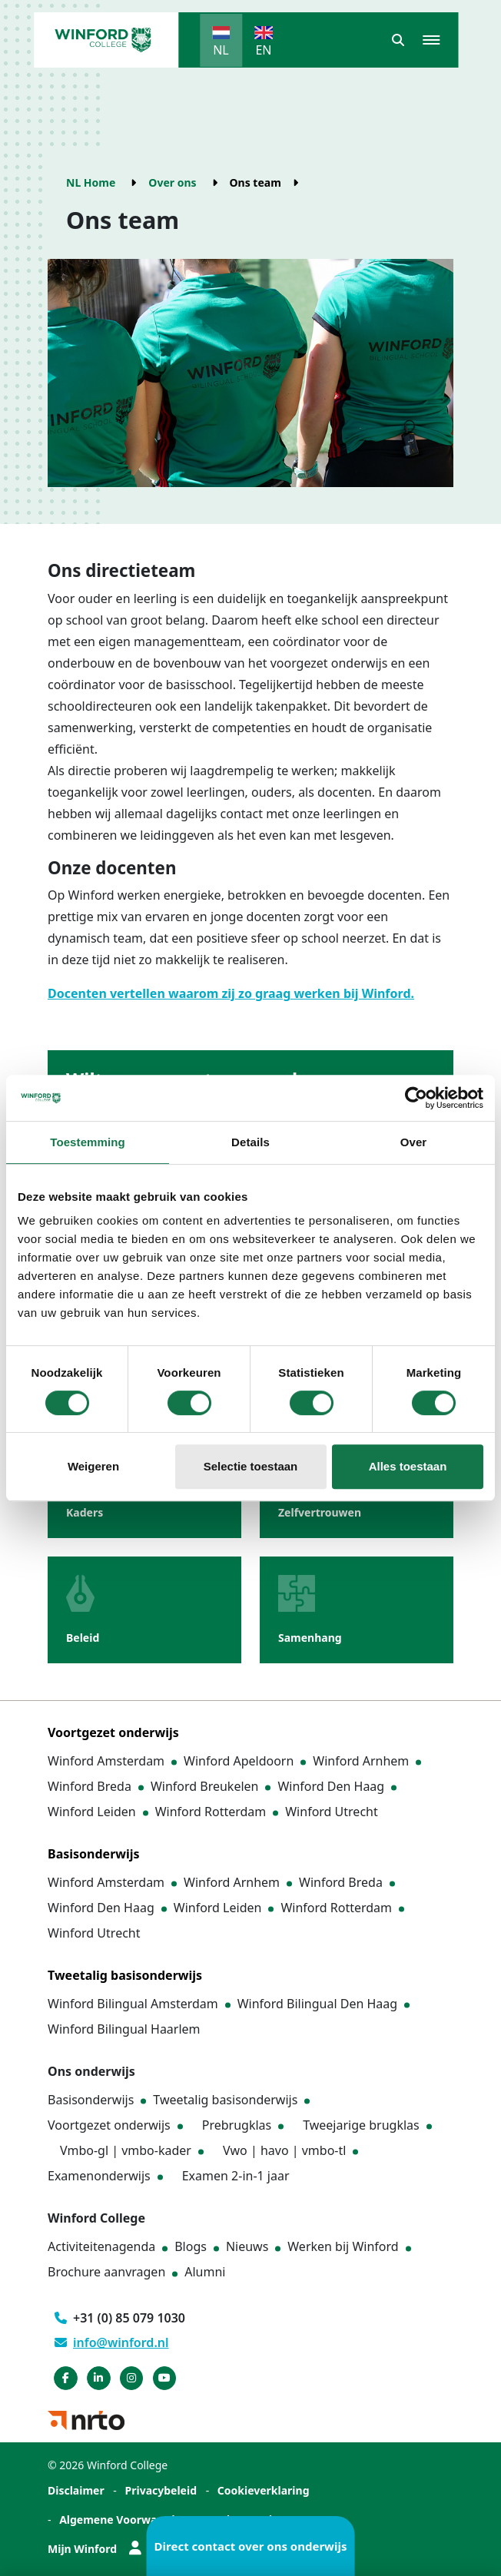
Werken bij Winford (342, 2246)
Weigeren (93, 1466)
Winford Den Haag (330, 1786)
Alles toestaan (408, 1466)
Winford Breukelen (205, 1786)
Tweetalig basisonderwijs (225, 2099)
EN (263, 49)
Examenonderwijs (99, 2175)
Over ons (172, 182)
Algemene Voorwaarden (123, 2519)
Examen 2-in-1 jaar (236, 2175)
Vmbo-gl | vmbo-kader (125, 2150)
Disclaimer (76, 2490)
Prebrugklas (236, 2125)
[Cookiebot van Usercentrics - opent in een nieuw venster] (416, 1097)
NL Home (90, 182)
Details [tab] (250, 1142)
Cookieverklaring (263, 2490)
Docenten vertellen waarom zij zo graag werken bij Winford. (231, 993)
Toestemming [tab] (87, 1142)
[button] (398, 40)
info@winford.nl (112, 2342)
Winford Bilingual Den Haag (317, 2003)
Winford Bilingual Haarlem (124, 2029)
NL (221, 49)
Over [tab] (413, 1142)
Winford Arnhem (361, 1760)
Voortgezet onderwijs (109, 2125)
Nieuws (247, 2246)
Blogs (190, 2246)
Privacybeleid (161, 2490)
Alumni (204, 2271)
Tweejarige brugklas (361, 2125)
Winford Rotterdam (211, 1811)
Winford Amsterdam (106, 1760)
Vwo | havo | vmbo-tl (284, 2150)
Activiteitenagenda (101, 2246)
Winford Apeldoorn (239, 1760)
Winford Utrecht (331, 1811)
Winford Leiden (92, 1811)
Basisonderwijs (91, 2099)
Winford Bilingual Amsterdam (133, 2003)
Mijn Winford (94, 2548)
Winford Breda (89, 1786)
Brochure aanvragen (106, 2271)
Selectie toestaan (251, 1466)
